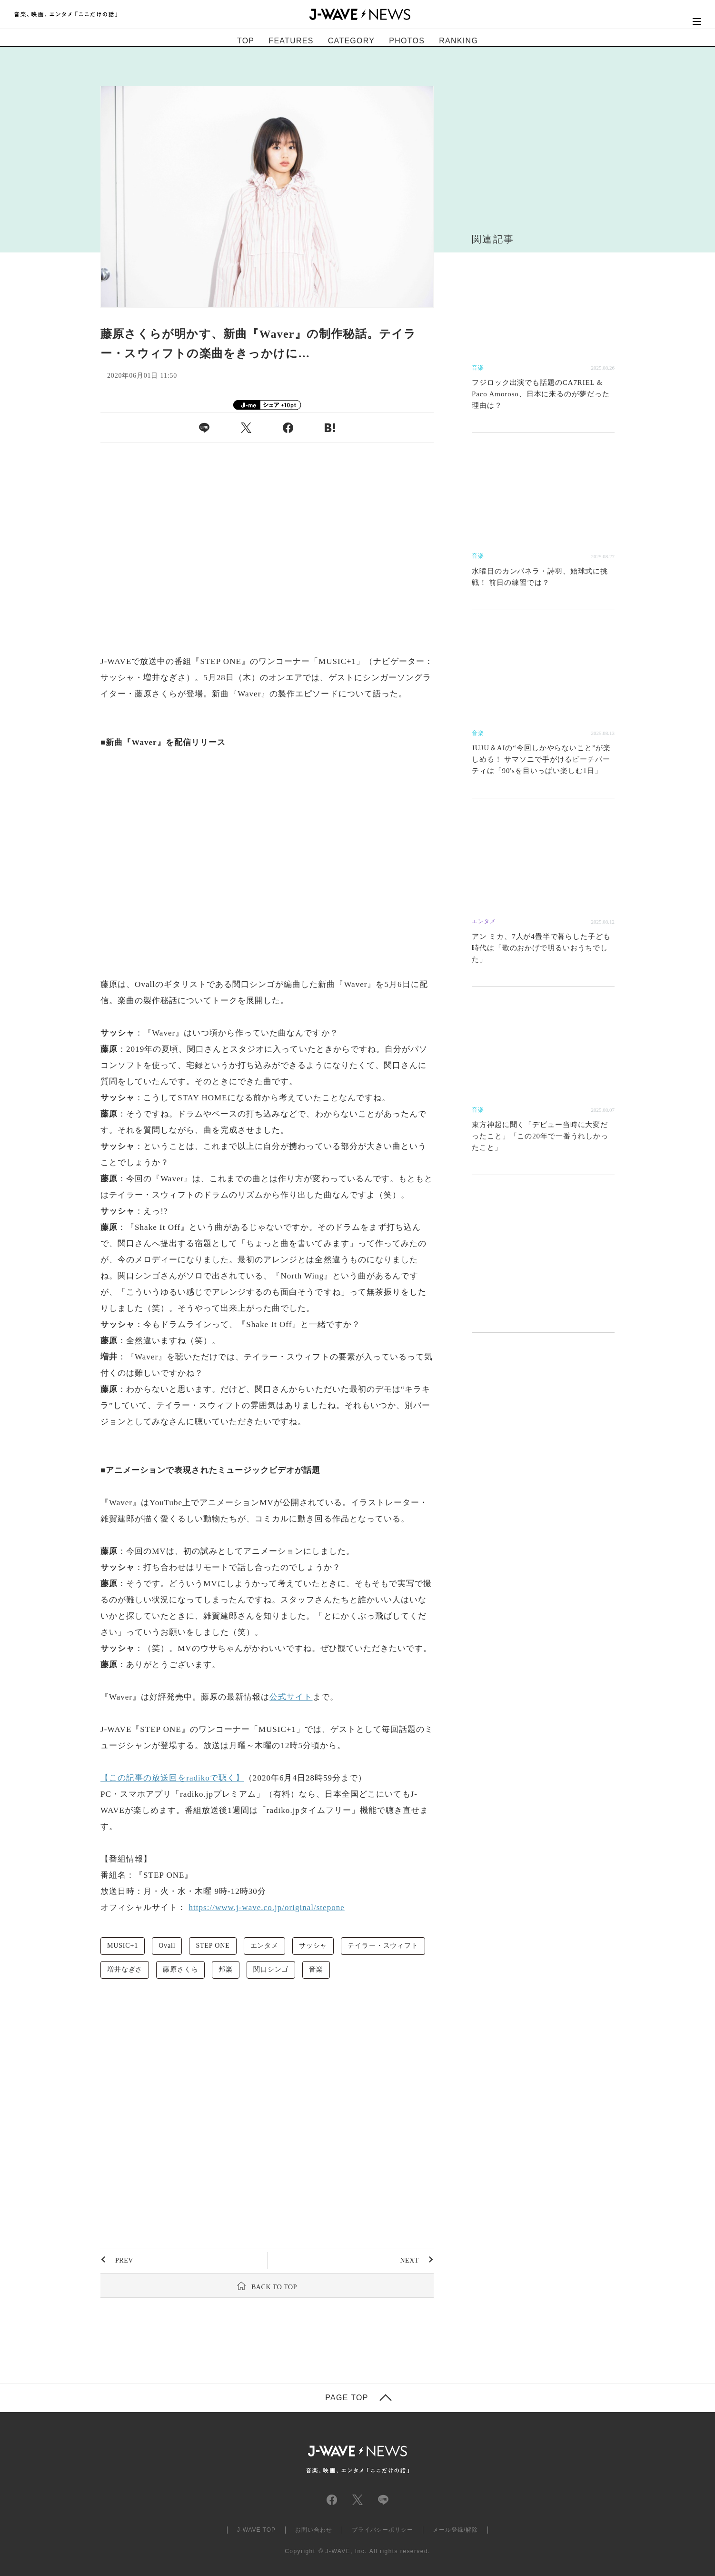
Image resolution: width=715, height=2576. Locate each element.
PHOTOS (407, 41)
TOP (245, 41)
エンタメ (264, 1945)
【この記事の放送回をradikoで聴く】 (172, 1777)
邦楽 (225, 1969)
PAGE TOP (346, 2398)
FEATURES (290, 41)
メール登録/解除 (455, 2529)
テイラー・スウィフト (383, 1945)
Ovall (167, 1945)
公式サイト (290, 1696)
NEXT (409, 2260)
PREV (124, 2260)
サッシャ (313, 1945)
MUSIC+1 (122, 1945)
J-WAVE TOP (256, 2529)
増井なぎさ (124, 1969)
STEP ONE (212, 1945)
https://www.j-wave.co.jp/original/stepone (266, 1907)
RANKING (458, 41)
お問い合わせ (313, 2529)
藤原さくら (180, 1969)
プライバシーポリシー (383, 2529)
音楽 (316, 1969)
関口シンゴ (270, 1969)
